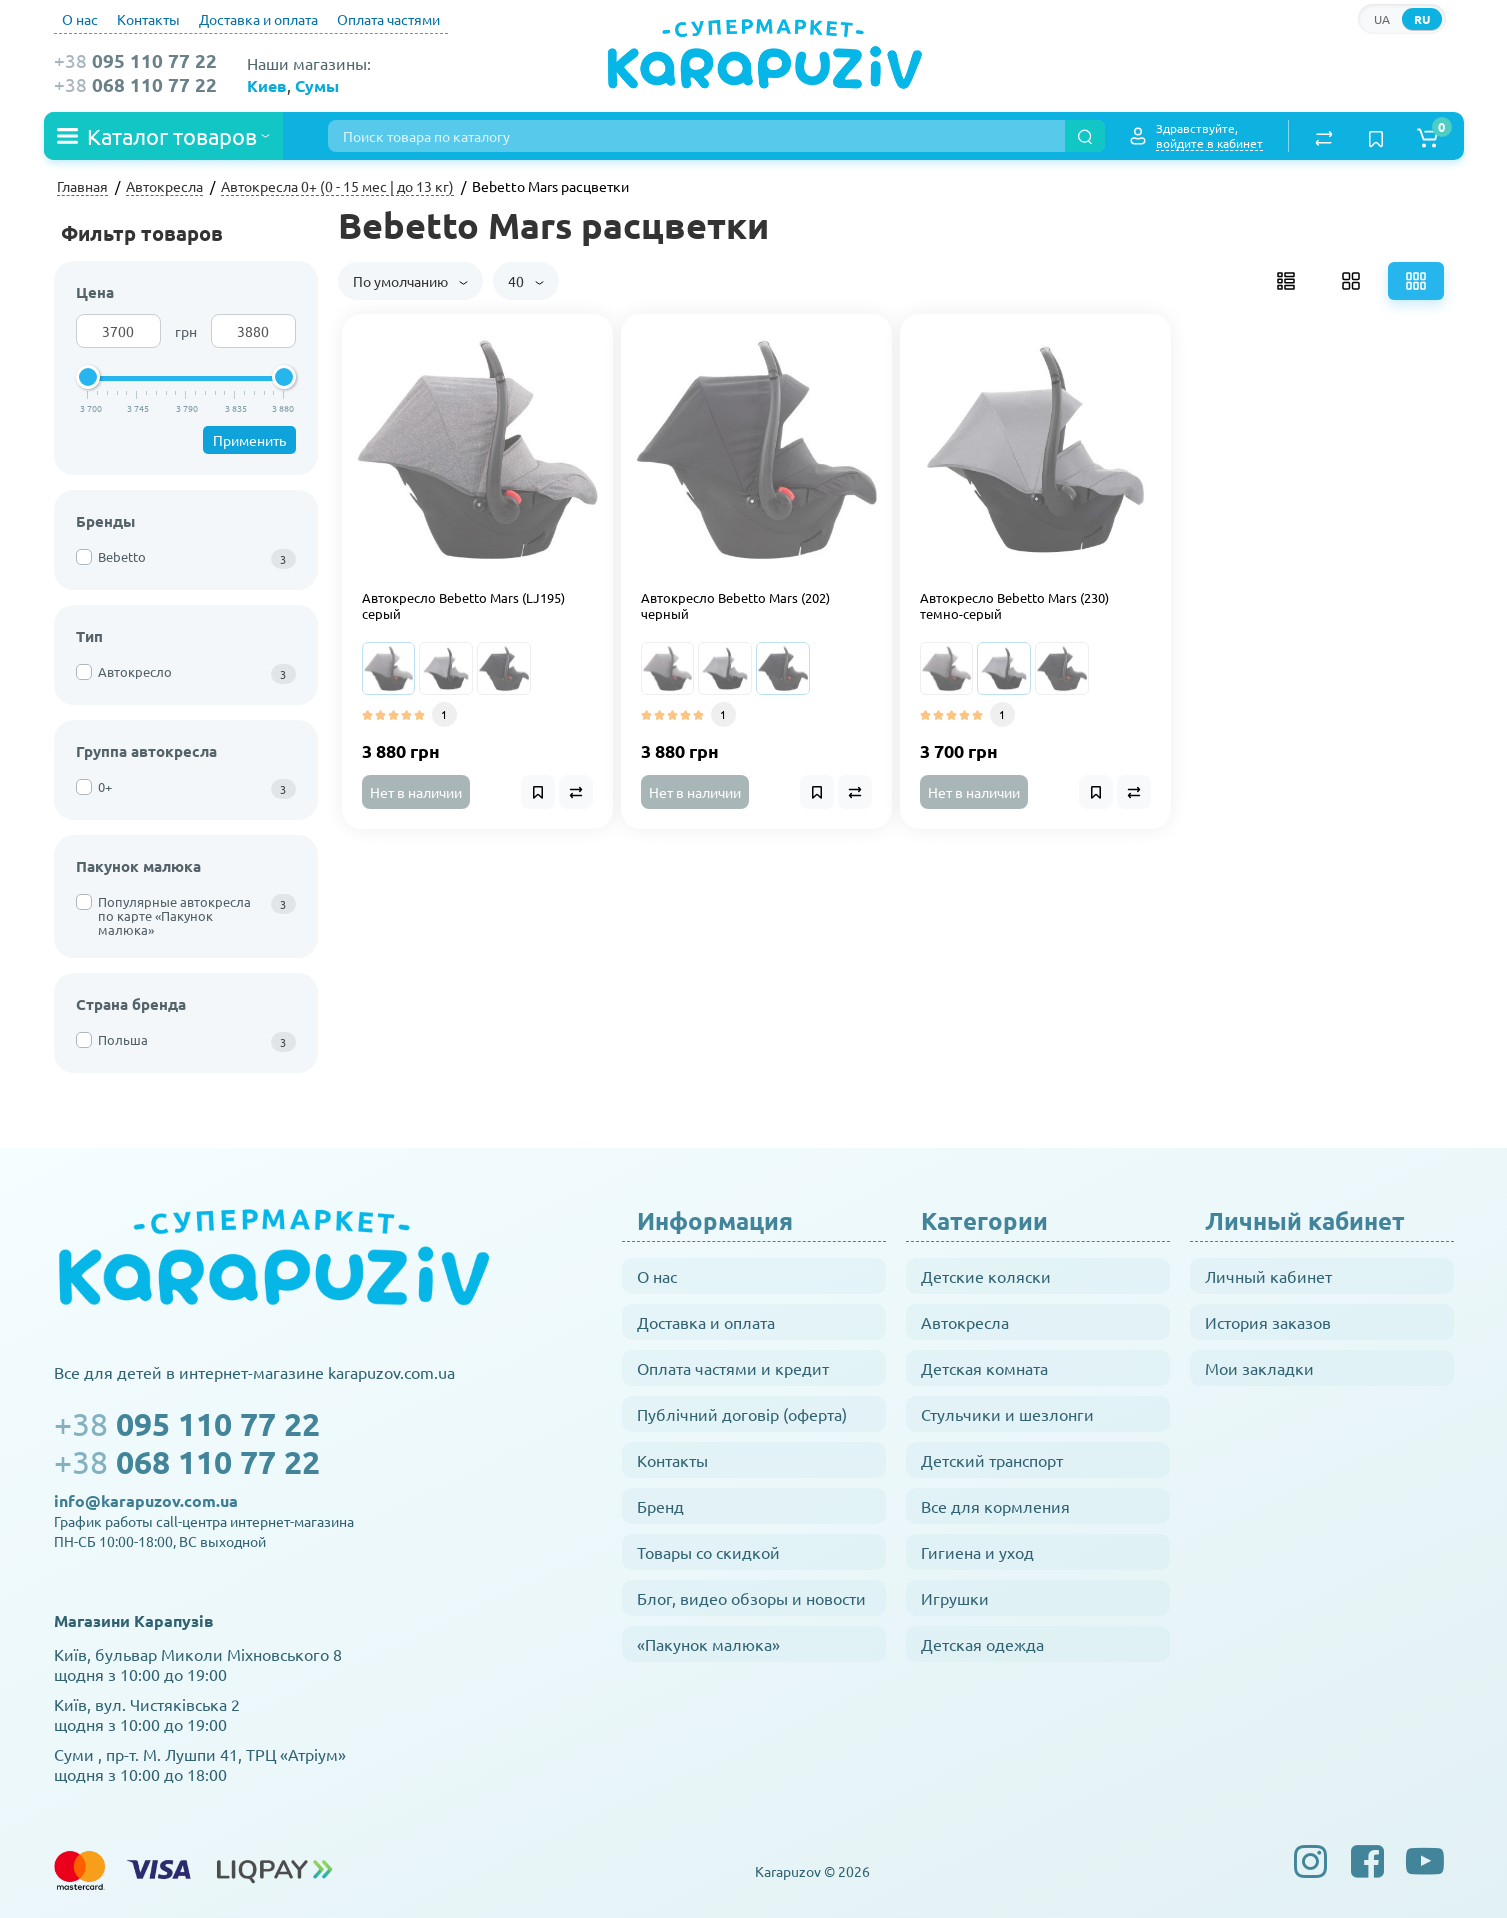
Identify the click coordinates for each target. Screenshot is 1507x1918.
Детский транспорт (992, 1460)
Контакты (148, 19)
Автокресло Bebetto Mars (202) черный (735, 606)
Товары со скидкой (708, 1552)
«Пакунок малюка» (708, 1644)
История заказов (1268, 1322)
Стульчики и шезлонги (1007, 1414)
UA (1382, 19)
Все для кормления (995, 1506)
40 (526, 281)
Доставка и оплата (258, 19)
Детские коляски (986, 1276)
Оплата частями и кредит (733, 1368)
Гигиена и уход (977, 1552)
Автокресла (965, 1322)
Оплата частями (388, 19)
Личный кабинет (1268, 1276)
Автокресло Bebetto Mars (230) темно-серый (1014, 606)
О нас (80, 19)
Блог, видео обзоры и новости (751, 1598)
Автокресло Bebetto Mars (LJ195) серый (463, 606)
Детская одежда (982, 1644)
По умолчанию (410, 281)
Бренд (660, 1506)
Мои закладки (1259, 1368)
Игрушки (955, 1598)
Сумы (317, 85)
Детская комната (984, 1368)
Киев (267, 85)
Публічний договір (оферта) (742, 1414)
